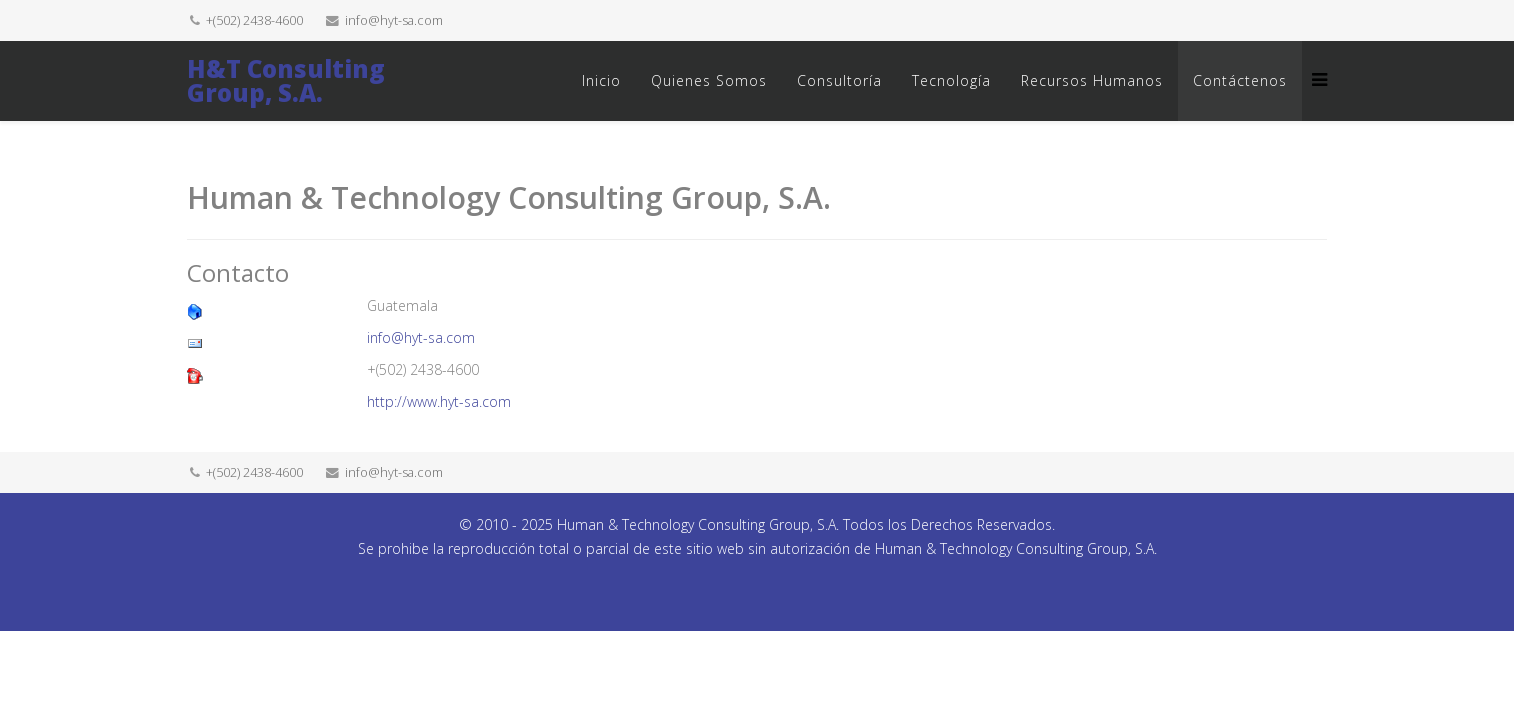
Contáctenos (1240, 80)
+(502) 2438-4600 (254, 20)
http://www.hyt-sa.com (439, 401)
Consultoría (839, 80)
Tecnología (951, 80)
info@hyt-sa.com (394, 20)
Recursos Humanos (1092, 80)
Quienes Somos (709, 80)
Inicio (601, 80)
